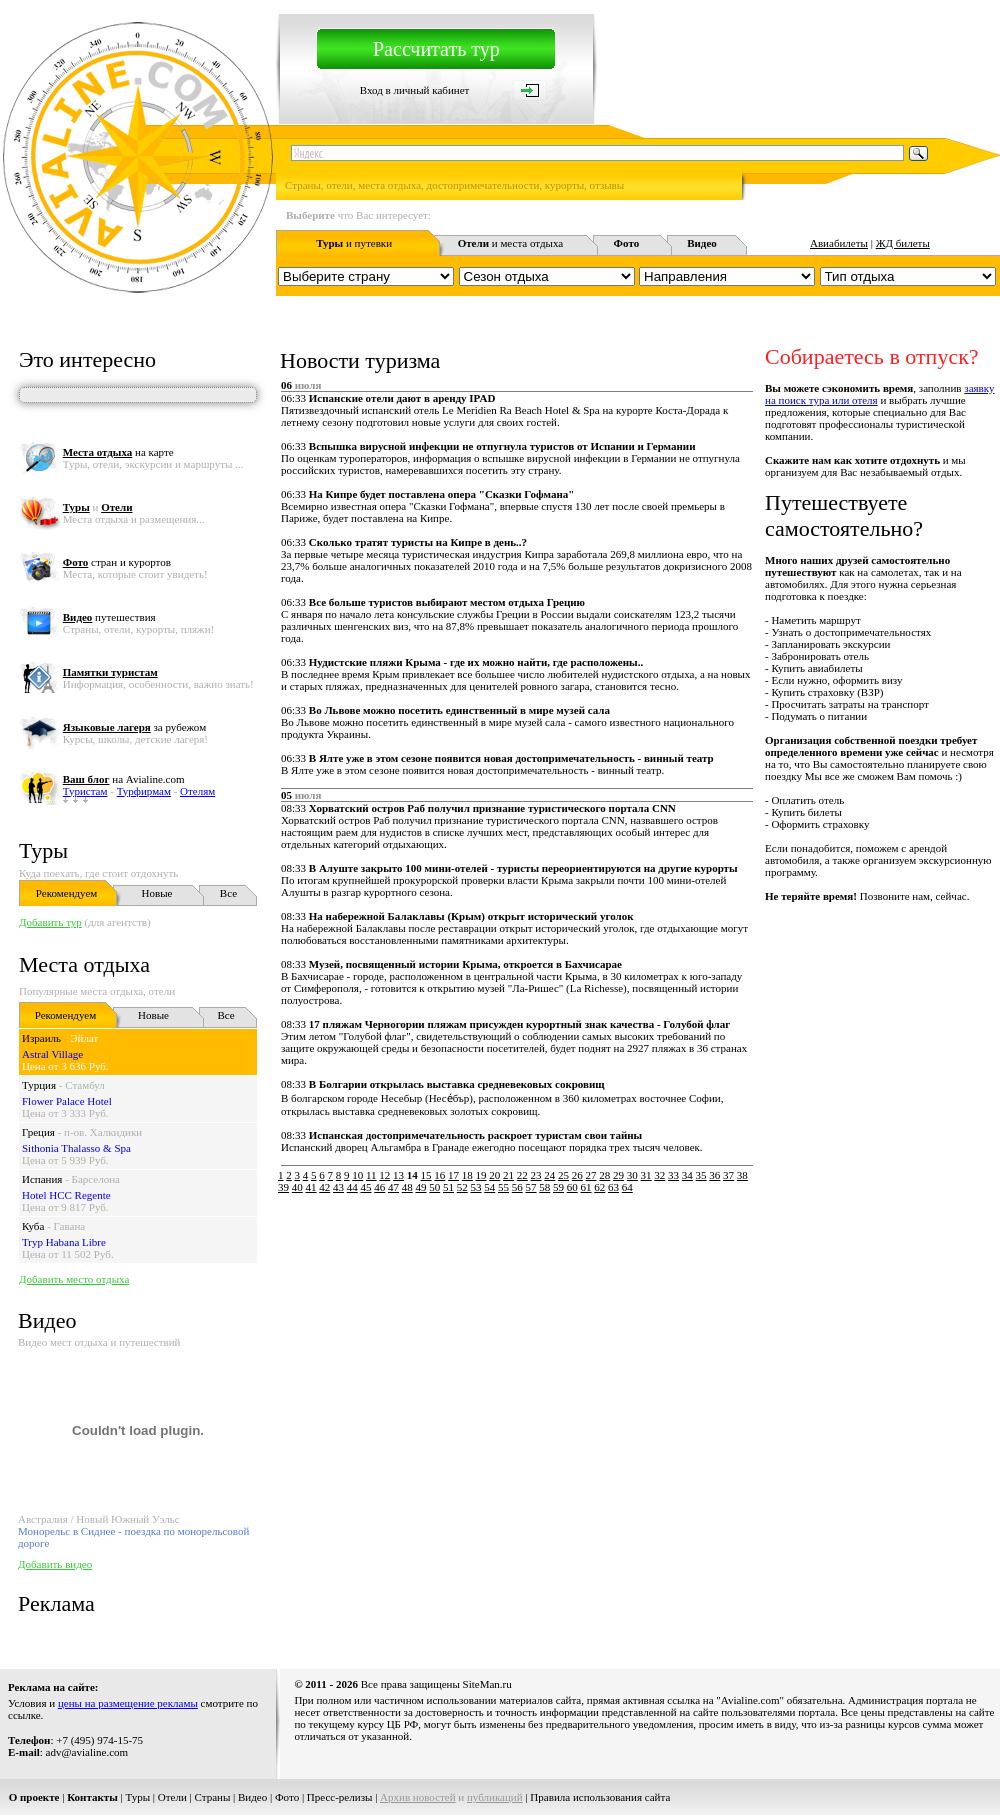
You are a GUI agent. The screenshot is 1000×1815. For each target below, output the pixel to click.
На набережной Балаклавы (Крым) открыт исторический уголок (471, 916)
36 (714, 1175)
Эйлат (84, 1038)
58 (544, 1187)
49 (421, 1187)
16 (439, 1175)
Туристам (85, 791)
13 (398, 1175)
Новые (157, 893)
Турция (39, 1085)
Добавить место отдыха (74, 1279)
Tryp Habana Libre (64, 1242)
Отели (172, 1797)
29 (618, 1175)
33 (673, 1175)
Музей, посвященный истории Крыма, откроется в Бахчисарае (465, 964)
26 (577, 1175)
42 (324, 1187)
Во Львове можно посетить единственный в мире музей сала (459, 710)
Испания (42, 1179)
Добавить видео (55, 1564)
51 (448, 1187)
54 (489, 1187)
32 (659, 1175)
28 (604, 1175)
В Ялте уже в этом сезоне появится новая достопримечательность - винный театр (511, 758)
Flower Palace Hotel (67, 1101)
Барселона (96, 1179)
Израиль (41, 1038)
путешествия (109, 617)
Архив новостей (418, 1797)
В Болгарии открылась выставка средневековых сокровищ (457, 1084)
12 (384, 1175)
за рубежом (134, 727)
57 (531, 1187)
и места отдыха (511, 243)
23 (536, 1175)
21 (508, 1175)
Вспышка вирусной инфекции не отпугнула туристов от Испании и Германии (502, 446)
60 (572, 1187)
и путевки (354, 243)
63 (613, 1187)
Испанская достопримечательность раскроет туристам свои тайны (475, 1135)
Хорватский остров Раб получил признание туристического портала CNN (492, 808)
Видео (252, 1797)
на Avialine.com (124, 779)
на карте (118, 452)
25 (563, 1175)
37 (728, 1175)
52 (462, 1187)
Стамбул (85, 1085)
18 (467, 1175)
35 (701, 1175)
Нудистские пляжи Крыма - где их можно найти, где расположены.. (476, 662)
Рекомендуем (66, 893)
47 (393, 1187)
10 (357, 1175)
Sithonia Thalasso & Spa (76, 1148)
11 (371, 1175)
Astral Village (52, 1054)
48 (407, 1187)
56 (517, 1187)
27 (591, 1175)
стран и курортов (117, 562)
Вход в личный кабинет (415, 90)
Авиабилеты (839, 243)
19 (481, 1175)
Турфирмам (144, 791)
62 (599, 1187)
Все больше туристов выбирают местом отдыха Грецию (447, 602)
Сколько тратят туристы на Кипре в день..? (418, 542)
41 (311, 1187)
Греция (38, 1132)
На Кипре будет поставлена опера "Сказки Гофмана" (442, 494)
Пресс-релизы (340, 1797)
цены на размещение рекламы (128, 1703)
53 (476, 1187)
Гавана (70, 1226)
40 (297, 1187)
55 (503, 1187)
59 (558, 1187)
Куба (33, 1226)
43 (338, 1187)
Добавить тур (50, 922)
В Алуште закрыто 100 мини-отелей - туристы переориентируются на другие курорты (523, 868)
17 (453, 1175)
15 (426, 1175)
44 (352, 1187)
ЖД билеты (903, 243)
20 (494, 1175)
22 (522, 1175)
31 (646, 1175)
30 (632, 1175)
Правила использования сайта (600, 1797)
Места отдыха (84, 964)
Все (228, 893)
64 (627, 1187)
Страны (213, 1797)
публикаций (495, 1797)
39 (283, 1187)
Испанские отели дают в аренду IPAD (402, 398)
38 (742, 1175)
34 (687, 1175)
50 (434, 1187)
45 (366, 1187)
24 (549, 1175)
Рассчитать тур (436, 49)
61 (586, 1187)
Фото (287, 1797)
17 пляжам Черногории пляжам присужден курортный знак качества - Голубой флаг (519, 1024)
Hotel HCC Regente (66, 1195)
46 (379, 1187)
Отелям (197, 791)
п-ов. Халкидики (103, 1132)
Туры (43, 850)
